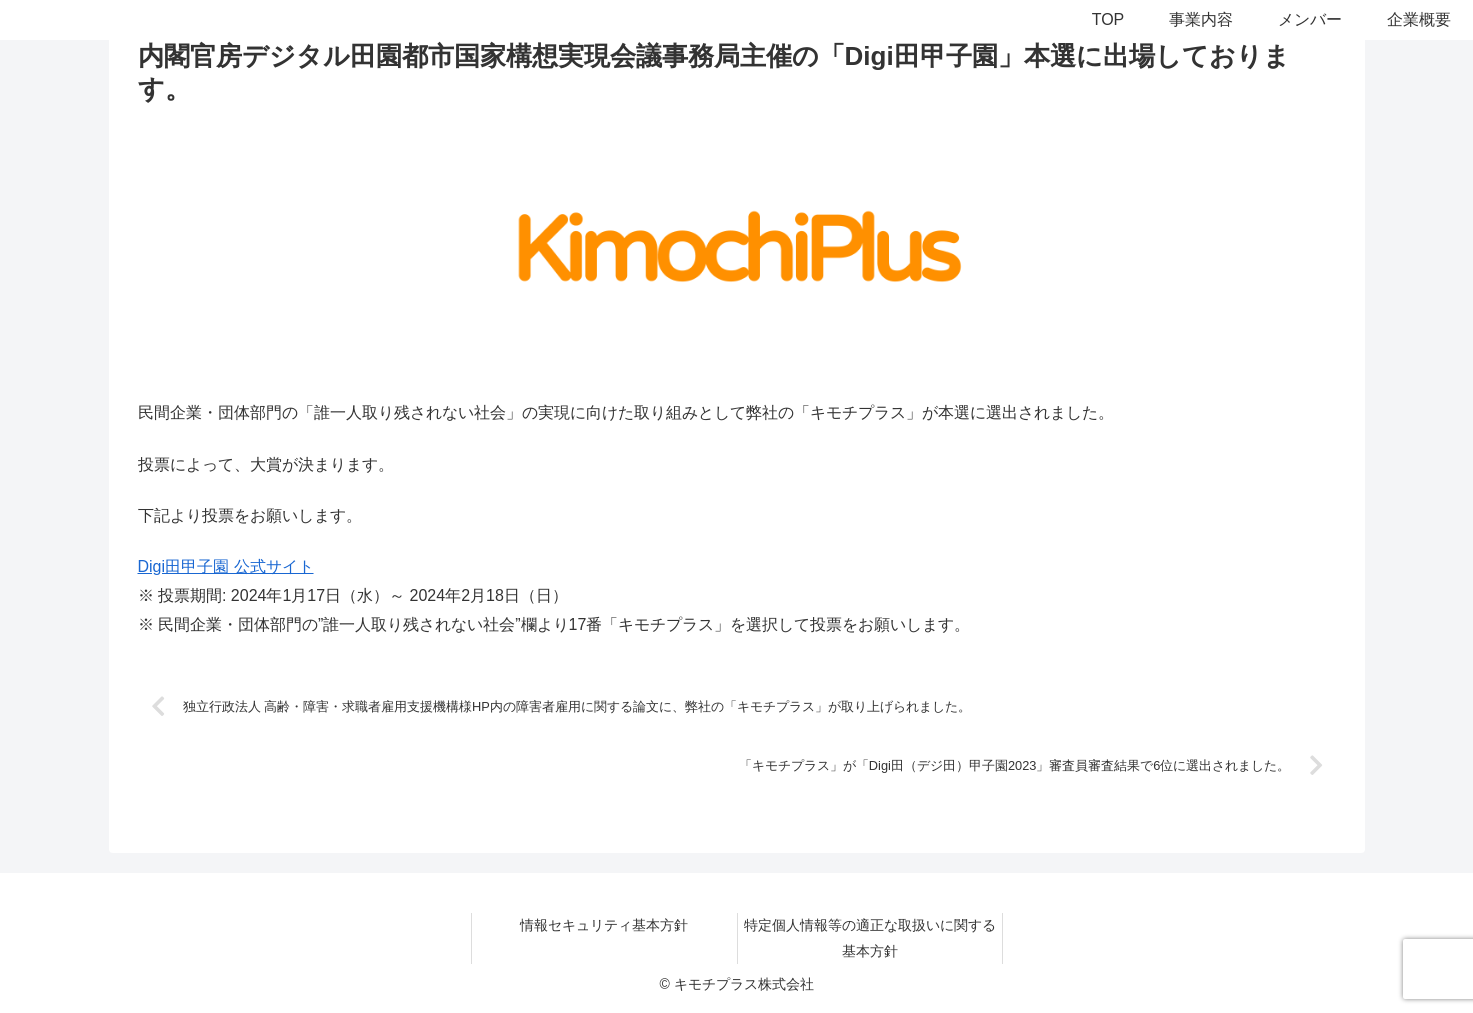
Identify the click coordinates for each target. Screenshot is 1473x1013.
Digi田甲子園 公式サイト (226, 566)
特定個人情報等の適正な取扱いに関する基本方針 (870, 937)
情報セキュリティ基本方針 (604, 925)
